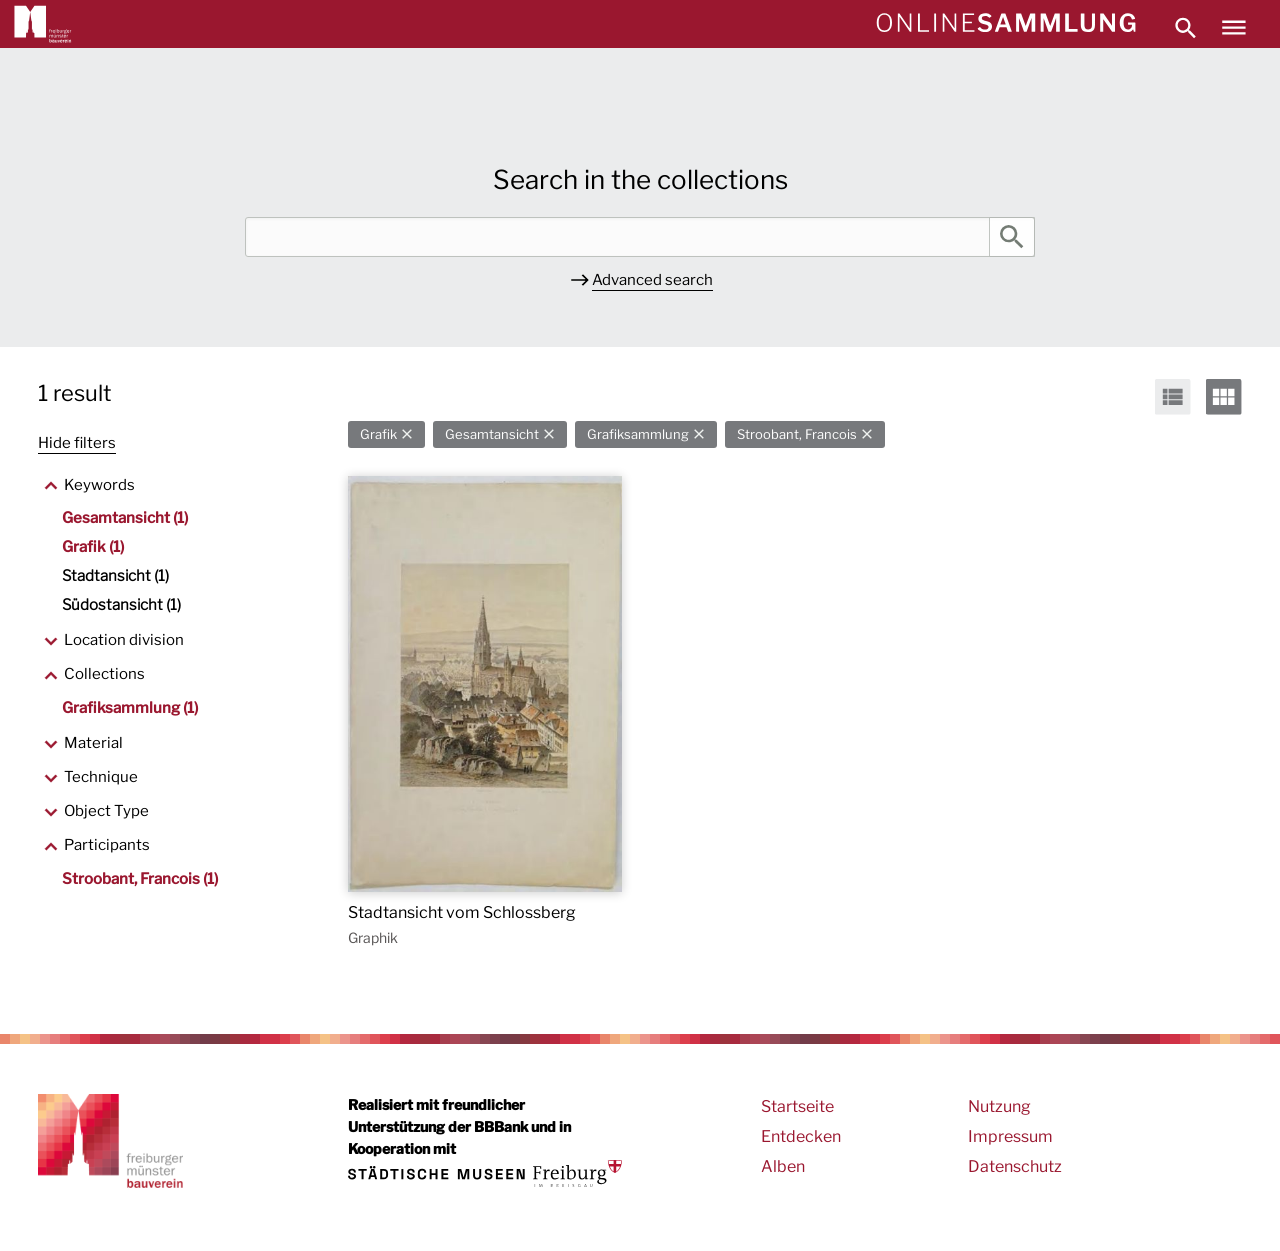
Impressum (1010, 1136)
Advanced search (652, 280)
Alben (783, 1166)
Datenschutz (1015, 1166)
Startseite (797, 1106)
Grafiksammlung (638, 434)
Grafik (378, 434)
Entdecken (801, 1136)
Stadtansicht (115, 576)
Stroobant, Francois (797, 434)
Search (1012, 237)
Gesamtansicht (492, 434)
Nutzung (999, 1106)
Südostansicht (121, 605)
